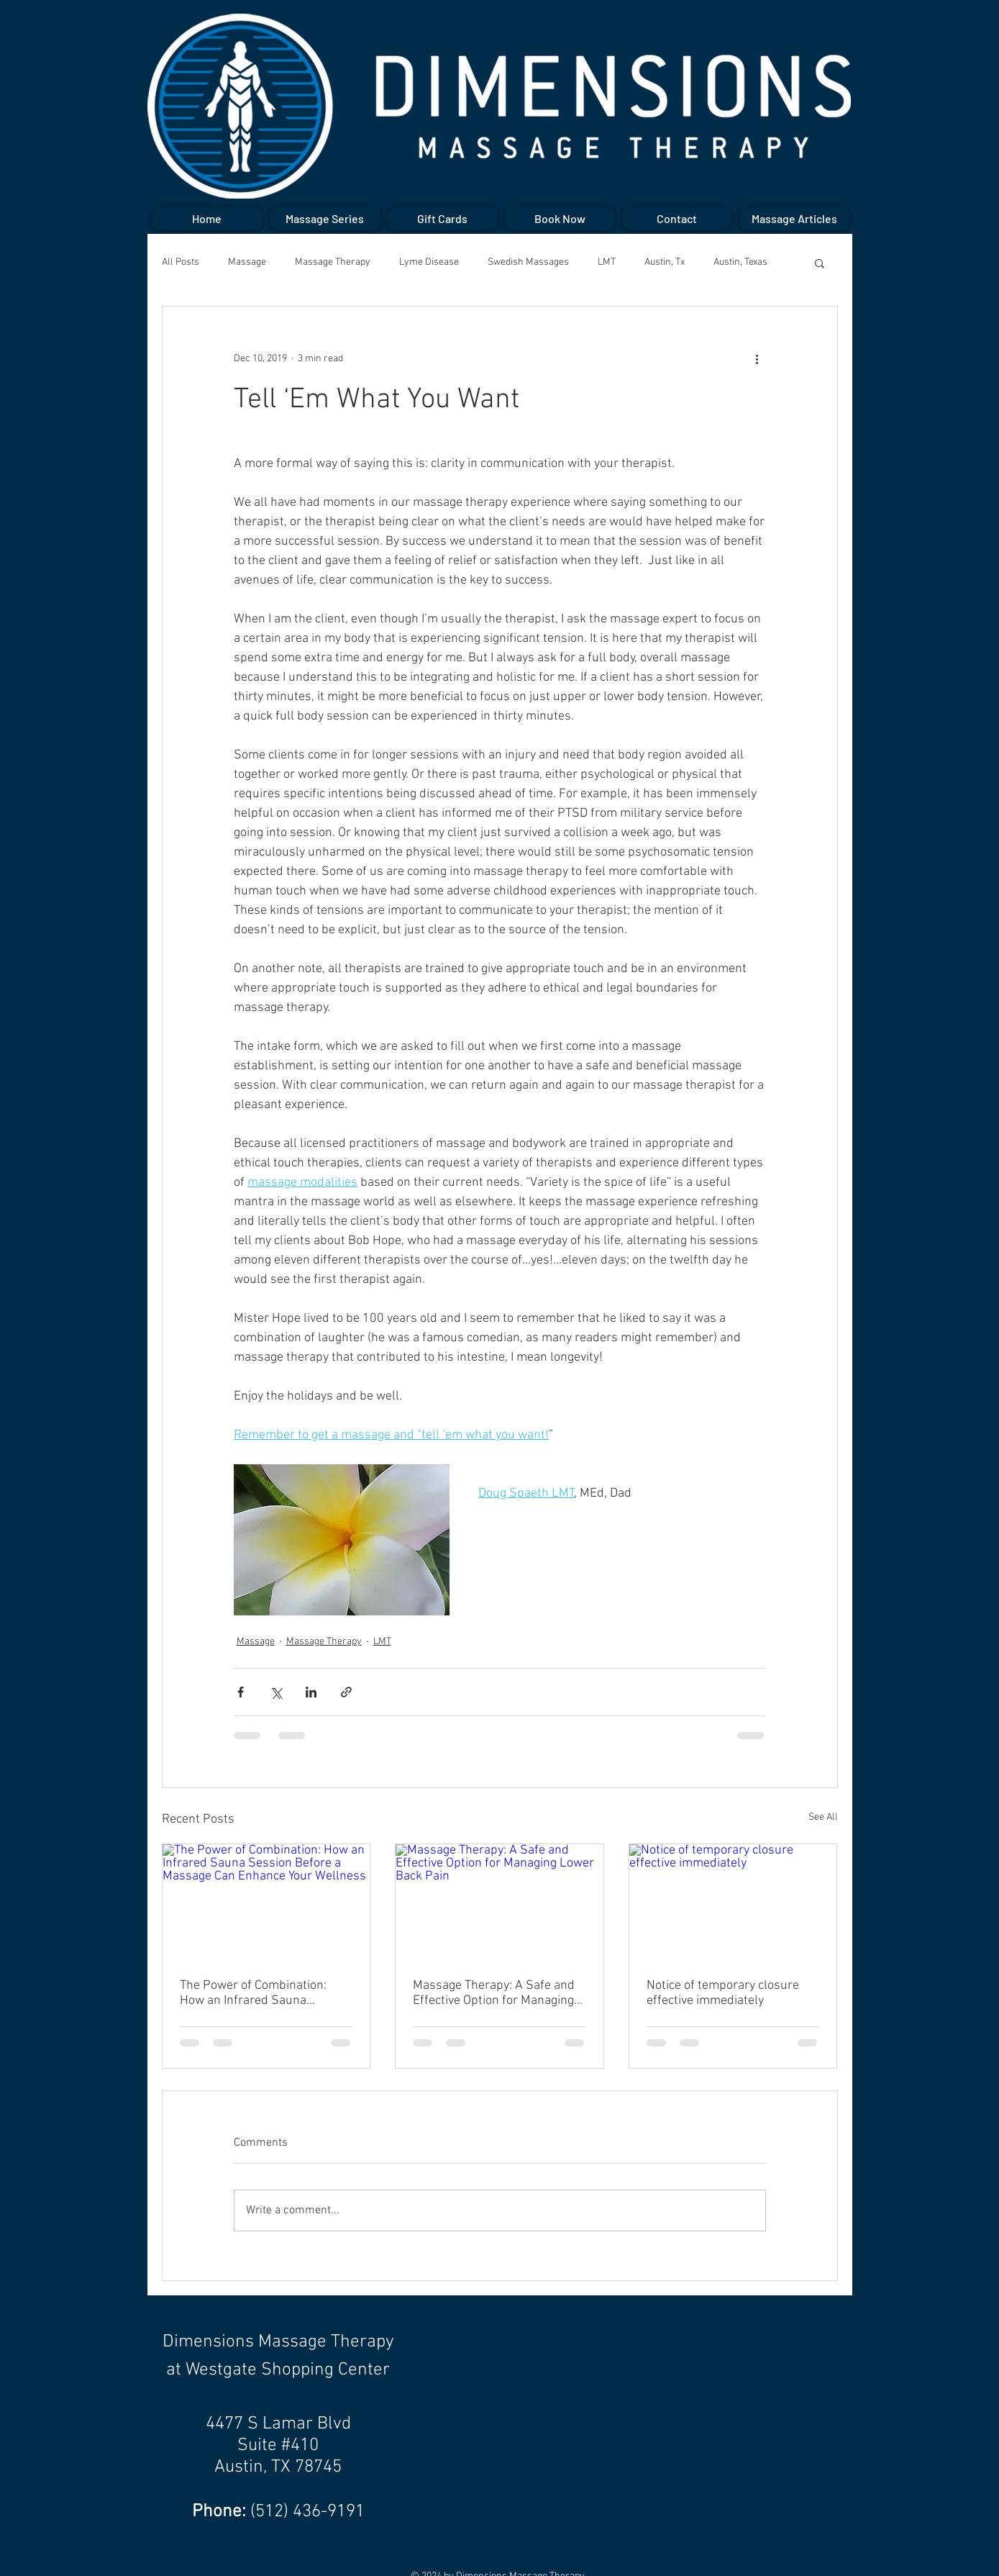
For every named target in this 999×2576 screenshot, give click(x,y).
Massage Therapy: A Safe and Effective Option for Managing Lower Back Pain (494, 1993)
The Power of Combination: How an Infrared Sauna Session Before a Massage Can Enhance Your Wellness (264, 1993)
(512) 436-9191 (307, 2512)
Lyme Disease (429, 262)
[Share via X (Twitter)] (276, 1692)
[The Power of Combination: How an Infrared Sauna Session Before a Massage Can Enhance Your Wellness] (266, 1902)
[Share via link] (346, 1692)
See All (823, 1817)
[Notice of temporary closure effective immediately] (733, 1902)
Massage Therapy (332, 262)
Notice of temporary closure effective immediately (723, 1993)
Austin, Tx (664, 262)
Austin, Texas (740, 262)
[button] (819, 262)
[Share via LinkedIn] (311, 1692)
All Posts (180, 262)
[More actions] (757, 358)
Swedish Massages (528, 262)
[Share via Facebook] (240, 1692)
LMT (607, 262)
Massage (247, 262)
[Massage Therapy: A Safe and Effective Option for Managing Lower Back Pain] (499, 1902)
